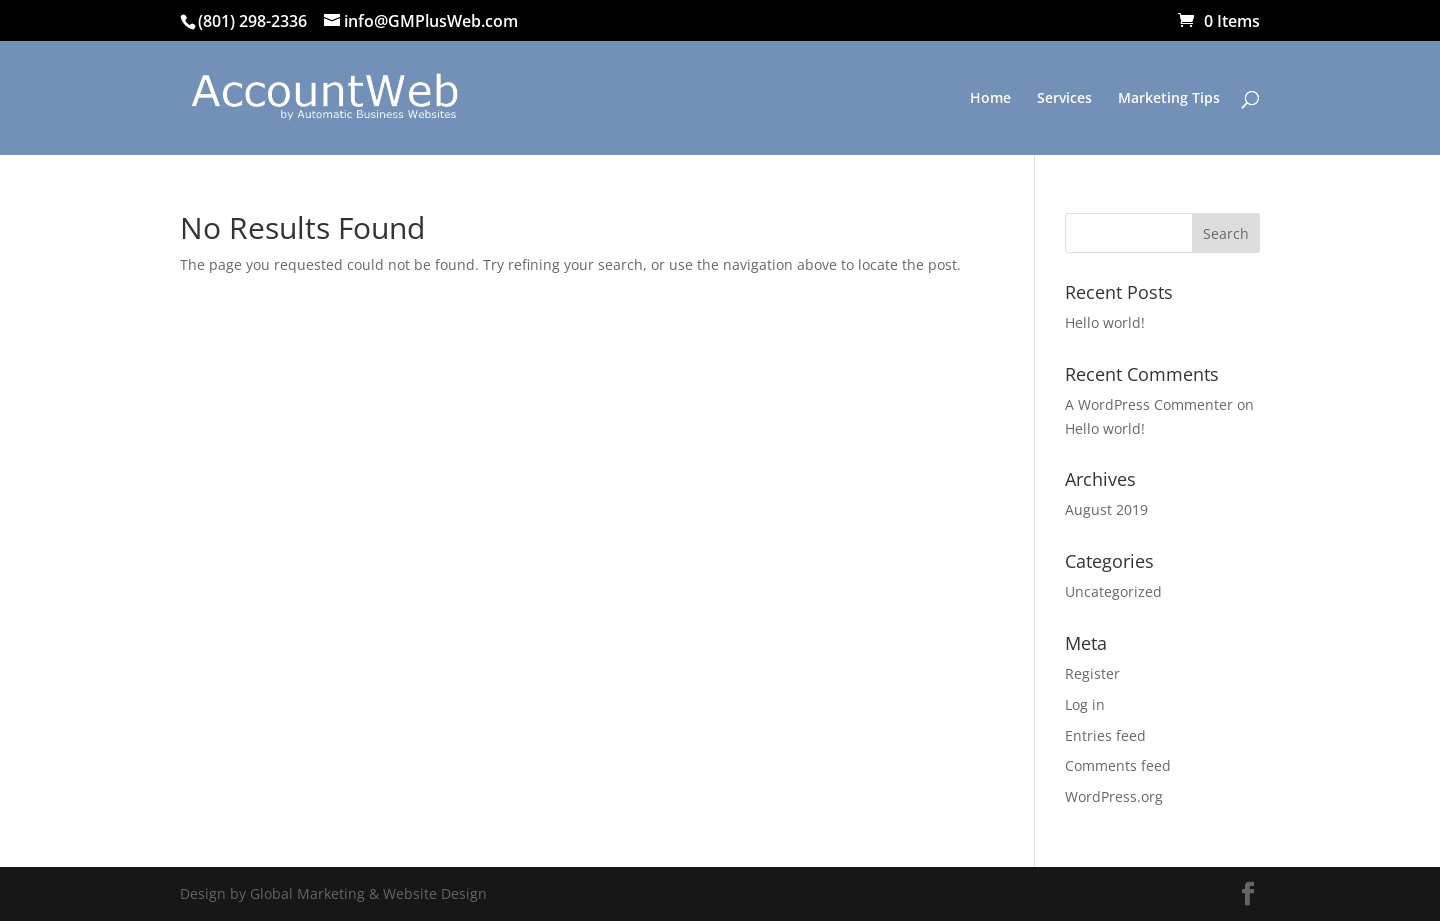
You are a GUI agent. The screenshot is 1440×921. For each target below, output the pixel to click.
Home (990, 99)
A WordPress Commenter (1149, 404)
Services (1064, 99)
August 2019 (1106, 509)
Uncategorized (1113, 591)
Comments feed (1118, 765)
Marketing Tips (1169, 99)
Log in (1085, 704)
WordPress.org (1114, 796)
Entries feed (1105, 735)
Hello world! (1105, 322)
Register (1092, 673)
